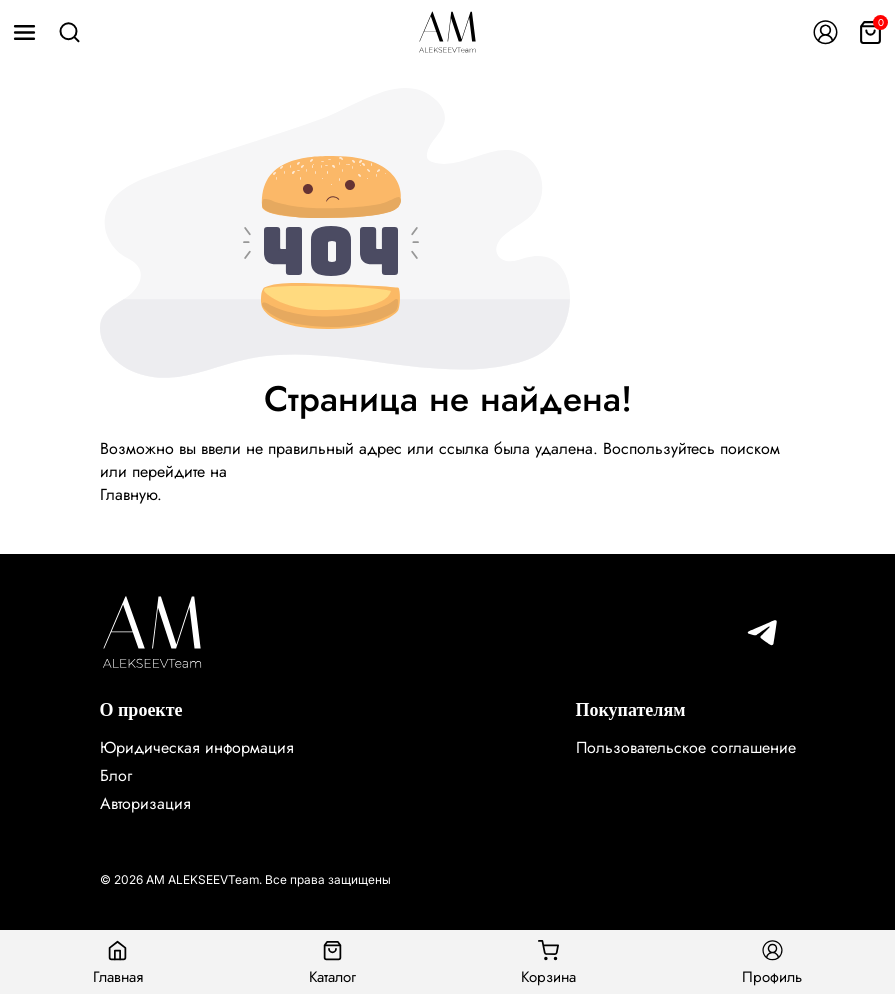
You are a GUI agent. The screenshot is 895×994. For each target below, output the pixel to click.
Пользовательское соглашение (686, 747)
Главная (118, 961)
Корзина (548, 961)
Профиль (772, 961)
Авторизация (145, 803)
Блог (116, 775)
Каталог (332, 961)
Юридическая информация (197, 747)
